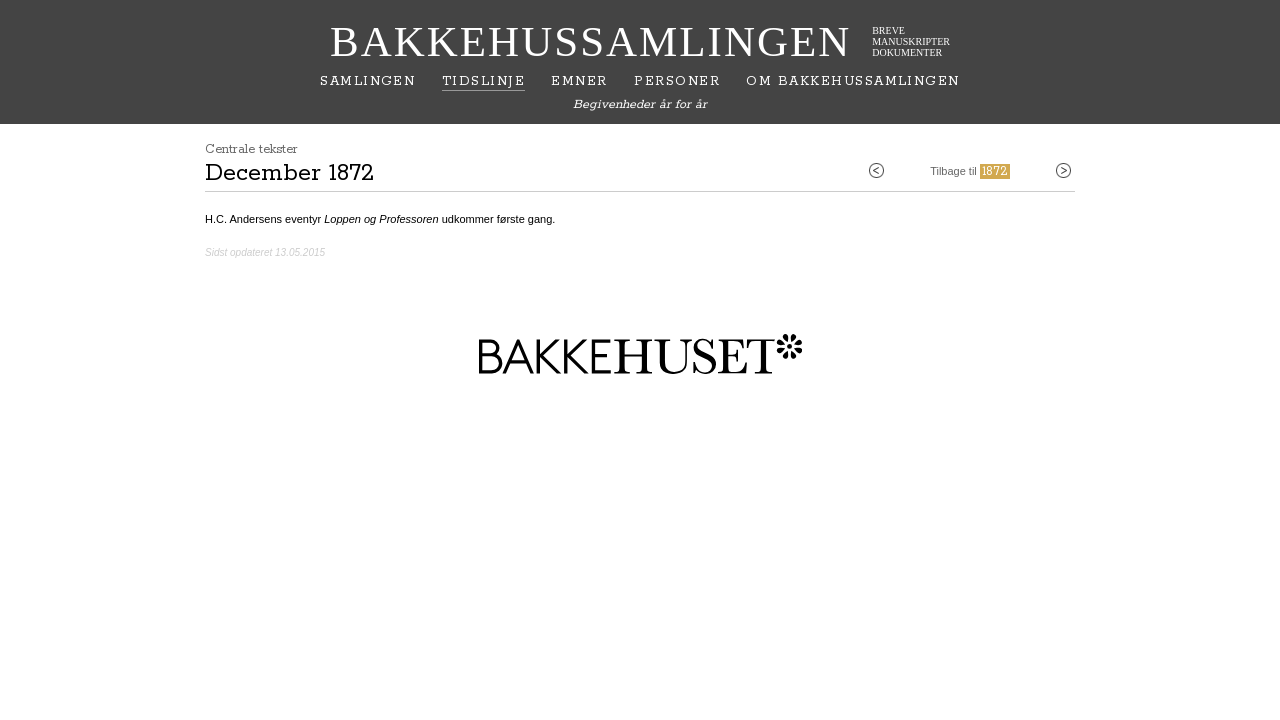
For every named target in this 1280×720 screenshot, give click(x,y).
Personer (677, 81)
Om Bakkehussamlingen (852, 81)
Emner (579, 81)
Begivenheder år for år (640, 104)
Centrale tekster (251, 149)
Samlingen (367, 81)
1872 (995, 171)
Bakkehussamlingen (590, 41)
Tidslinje (483, 81)
